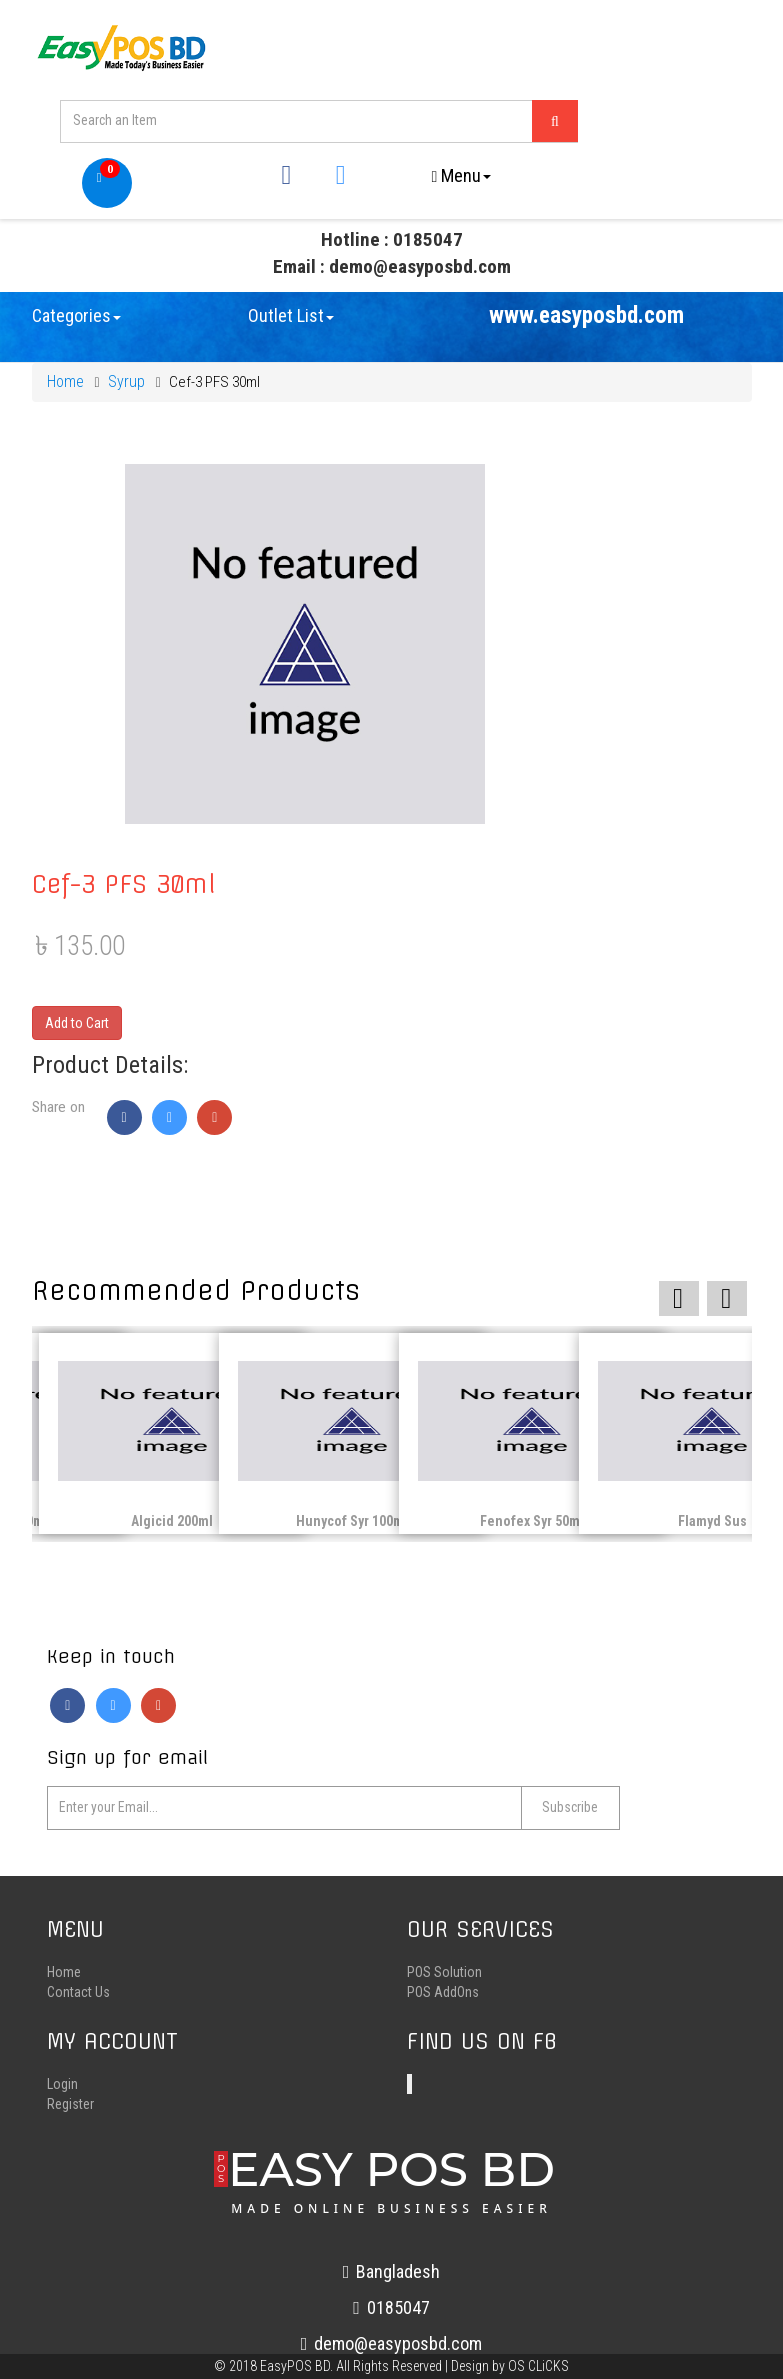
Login (62, 2092)
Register (70, 2112)
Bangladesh (392, 2279)
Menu (462, 176)
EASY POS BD (391, 2185)
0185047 (391, 2315)
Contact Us (78, 2000)
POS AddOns (443, 2000)
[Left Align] (554, 122)
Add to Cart (77, 1029)
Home (65, 388)
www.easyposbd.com (586, 322)
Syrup (126, 388)
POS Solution (444, 1980)
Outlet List (291, 322)
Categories (76, 322)
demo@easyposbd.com (392, 2351)
